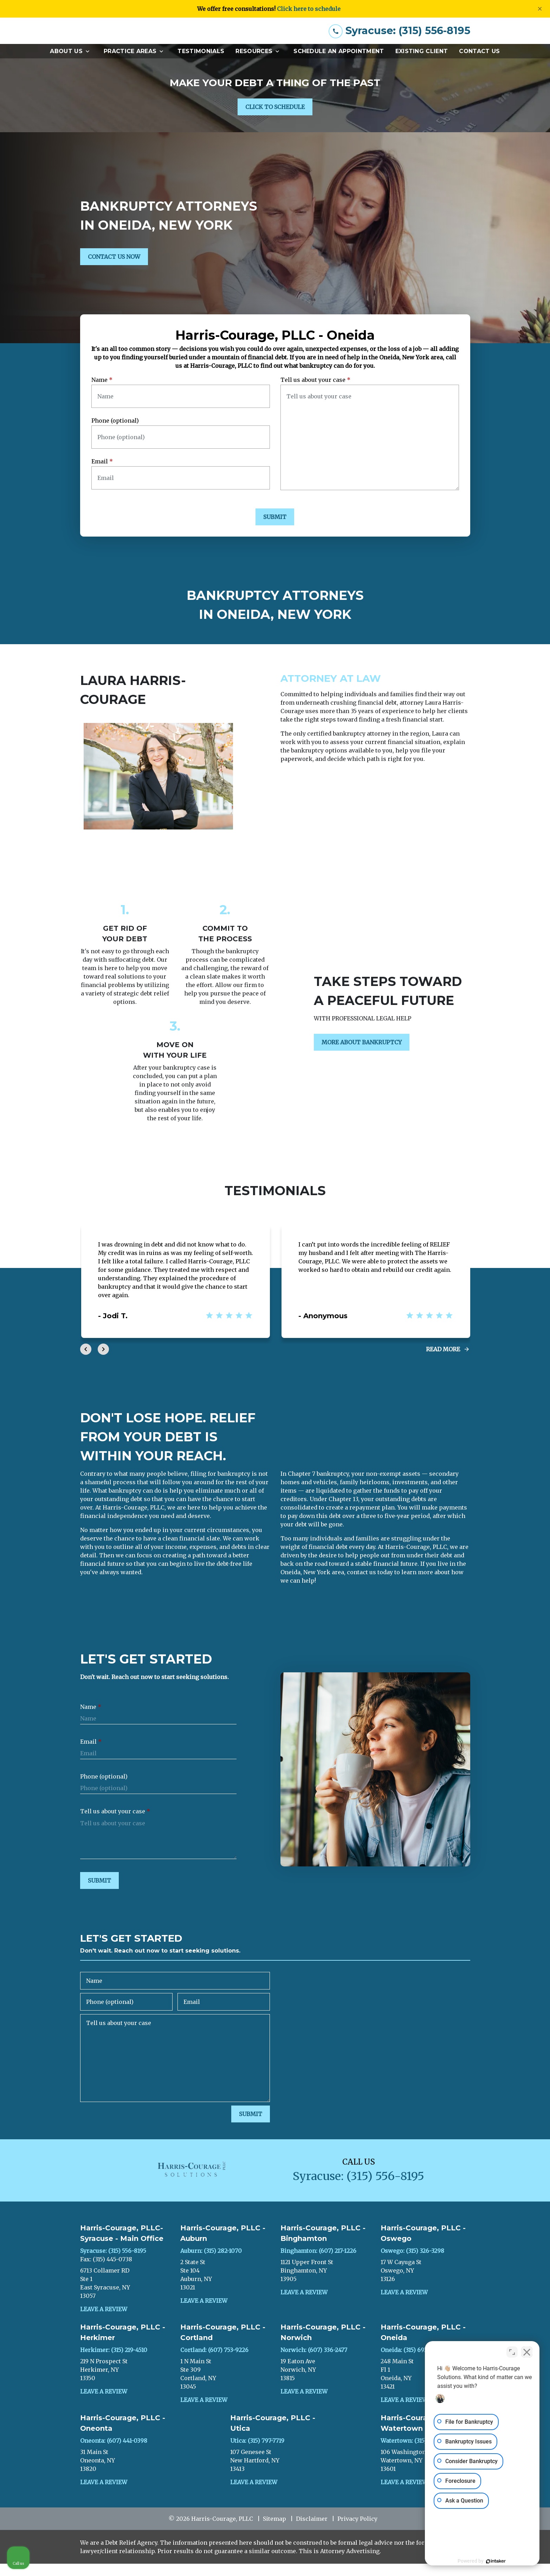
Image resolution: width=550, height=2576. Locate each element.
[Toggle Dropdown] (89, 63)
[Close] (540, 8)
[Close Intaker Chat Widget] (526, 2351)
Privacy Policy (357, 2531)
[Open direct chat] (512, 2351)
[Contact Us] (479, 63)
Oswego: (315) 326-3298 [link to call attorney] (412, 2263)
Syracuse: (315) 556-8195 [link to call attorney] (113, 2263)
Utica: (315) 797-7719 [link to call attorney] (257, 2452)
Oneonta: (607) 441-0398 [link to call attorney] (113, 2452)
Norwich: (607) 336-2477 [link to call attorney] (313, 2362)
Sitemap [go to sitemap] (274, 2531)
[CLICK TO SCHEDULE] (275, 119)
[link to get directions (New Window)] (125, 2295)
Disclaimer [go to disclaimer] (312, 2531)
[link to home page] (133, 37)
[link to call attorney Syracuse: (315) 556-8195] (399, 36)
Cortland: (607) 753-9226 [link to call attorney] (214, 2362)
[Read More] (448, 1361)
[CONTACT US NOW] (114, 269)
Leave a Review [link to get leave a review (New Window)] (103, 2321)
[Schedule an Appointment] (339, 63)
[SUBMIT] (274, 529)
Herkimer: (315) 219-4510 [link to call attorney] (113, 2362)
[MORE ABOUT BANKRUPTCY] (361, 1054)
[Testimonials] (201, 63)
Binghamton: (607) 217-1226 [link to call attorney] (318, 2263)
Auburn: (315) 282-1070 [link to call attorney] (211, 2263)
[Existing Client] (422, 63)
